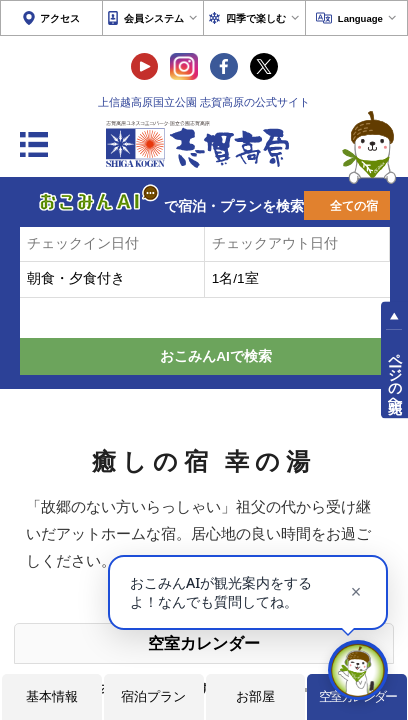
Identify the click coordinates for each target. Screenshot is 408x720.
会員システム (154, 18)
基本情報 (52, 696)
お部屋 (255, 696)
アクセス (60, 18)
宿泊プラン (153, 696)
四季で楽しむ (256, 18)
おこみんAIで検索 (216, 356)
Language (360, 18)
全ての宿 (354, 206)
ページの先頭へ (394, 375)
